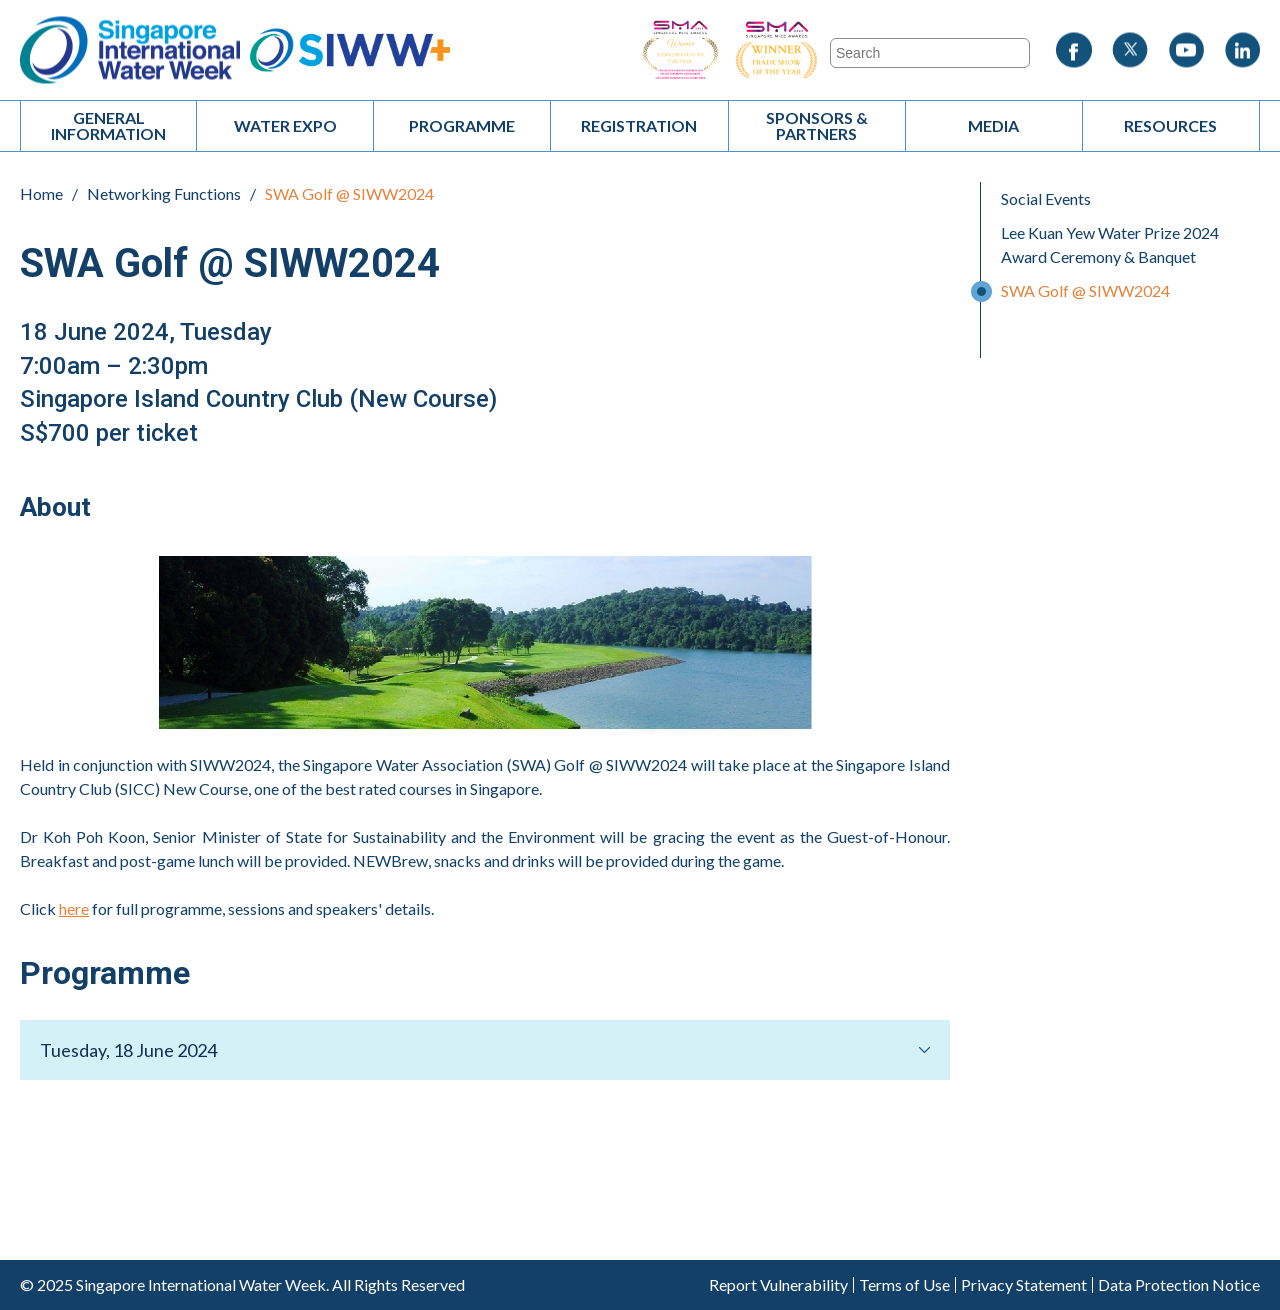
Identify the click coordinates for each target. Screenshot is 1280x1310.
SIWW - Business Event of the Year (680, 50)
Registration (639, 125)
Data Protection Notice (1179, 1285)
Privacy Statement (1024, 1285)
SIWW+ (350, 50)
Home (41, 193)
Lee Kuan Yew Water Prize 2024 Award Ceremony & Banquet (1110, 244)
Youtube (1186, 50)
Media (993, 125)
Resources (1170, 125)
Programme (462, 125)
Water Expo (285, 125)
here (74, 908)
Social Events (1046, 198)
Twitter (1130, 50)
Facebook (1074, 50)
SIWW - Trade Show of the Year (830, 50)
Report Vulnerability (778, 1285)
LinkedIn (1242, 50)
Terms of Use (904, 1285)
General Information (108, 125)
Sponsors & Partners (817, 125)
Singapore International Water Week (130, 50)
